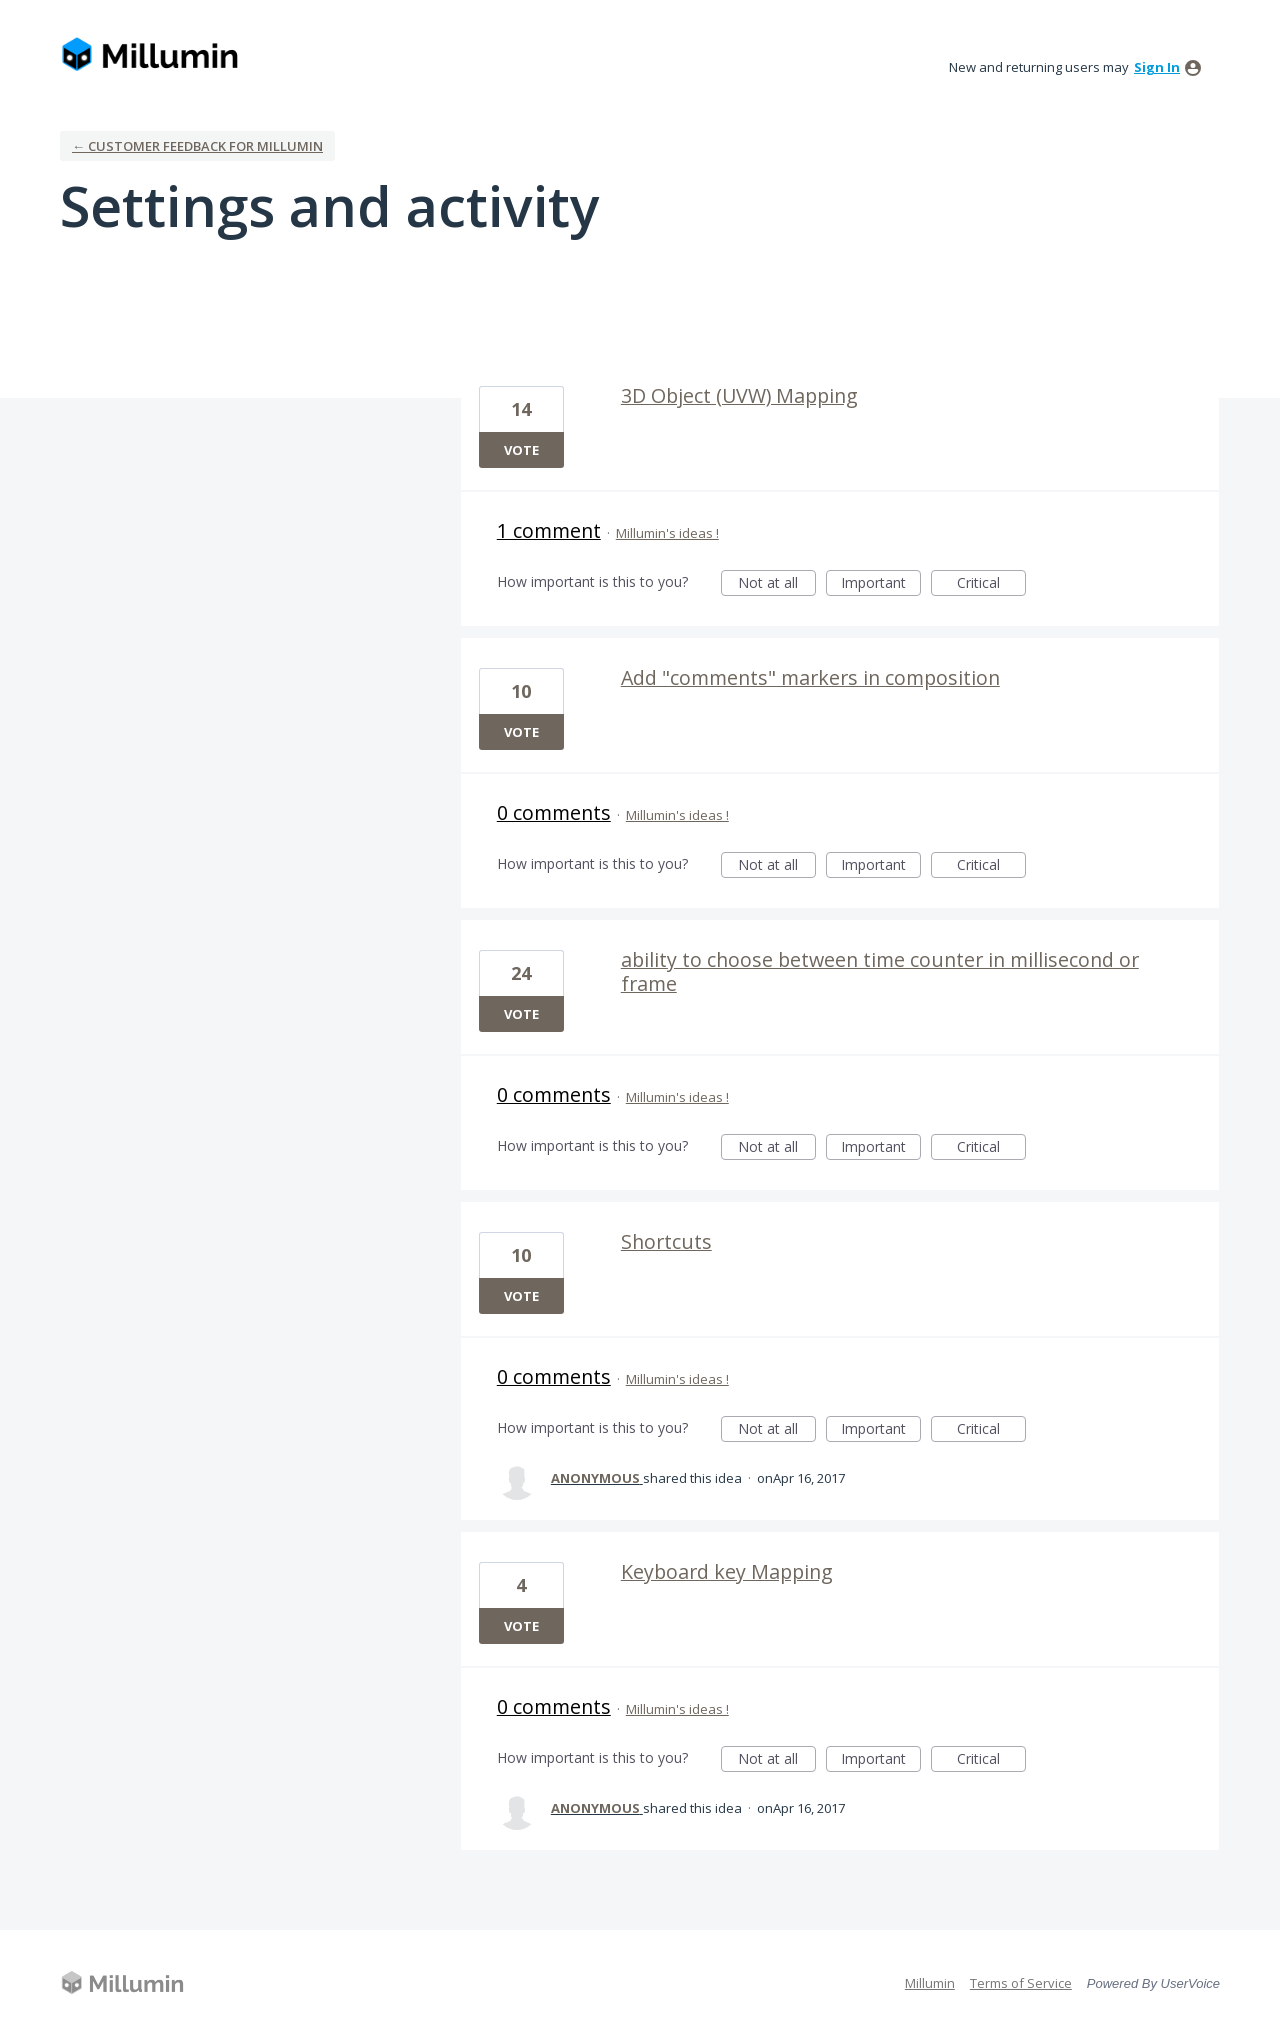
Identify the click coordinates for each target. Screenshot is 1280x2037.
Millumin (930, 1983)
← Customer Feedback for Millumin (197, 146)
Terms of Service (1021, 1983)
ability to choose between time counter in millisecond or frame (880, 971)
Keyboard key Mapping (727, 1571)
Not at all (777, 584)
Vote (521, 450)
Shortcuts (666, 1241)
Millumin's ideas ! (667, 533)
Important (881, 584)
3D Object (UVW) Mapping (739, 395)
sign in (1157, 67)
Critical (991, 584)
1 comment (549, 530)
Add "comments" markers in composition (810, 677)
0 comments (554, 812)
